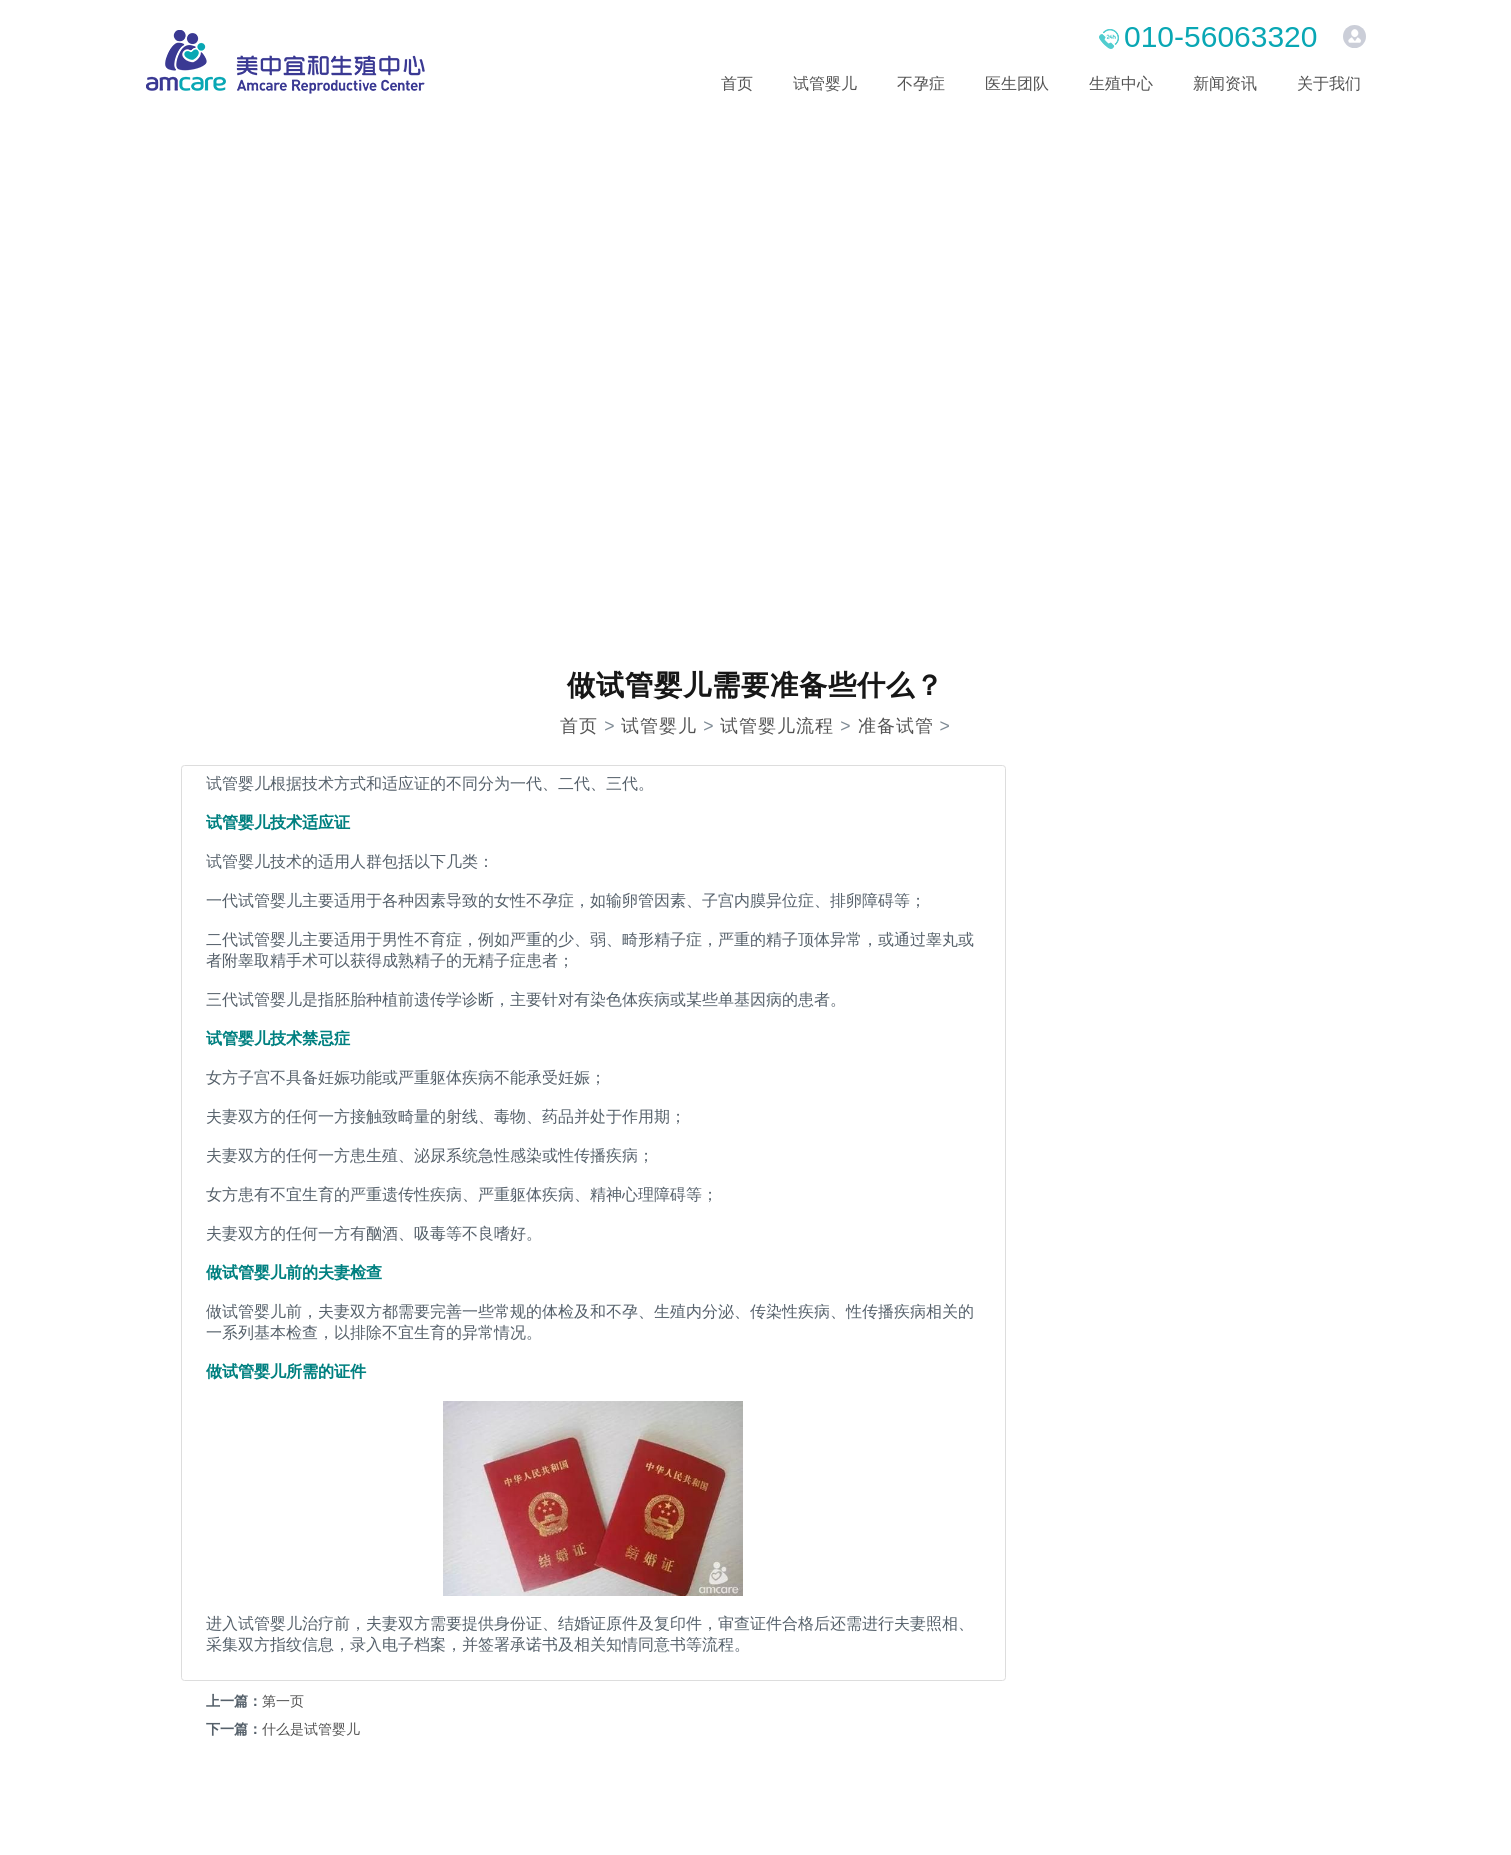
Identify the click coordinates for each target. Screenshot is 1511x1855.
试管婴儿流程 (777, 726)
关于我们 (1329, 83)
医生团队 (1017, 83)
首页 (737, 83)
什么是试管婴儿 (311, 1729)
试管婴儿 (825, 83)
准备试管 (896, 726)
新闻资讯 (1225, 83)
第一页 (283, 1701)
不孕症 (921, 83)
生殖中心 (1121, 83)
